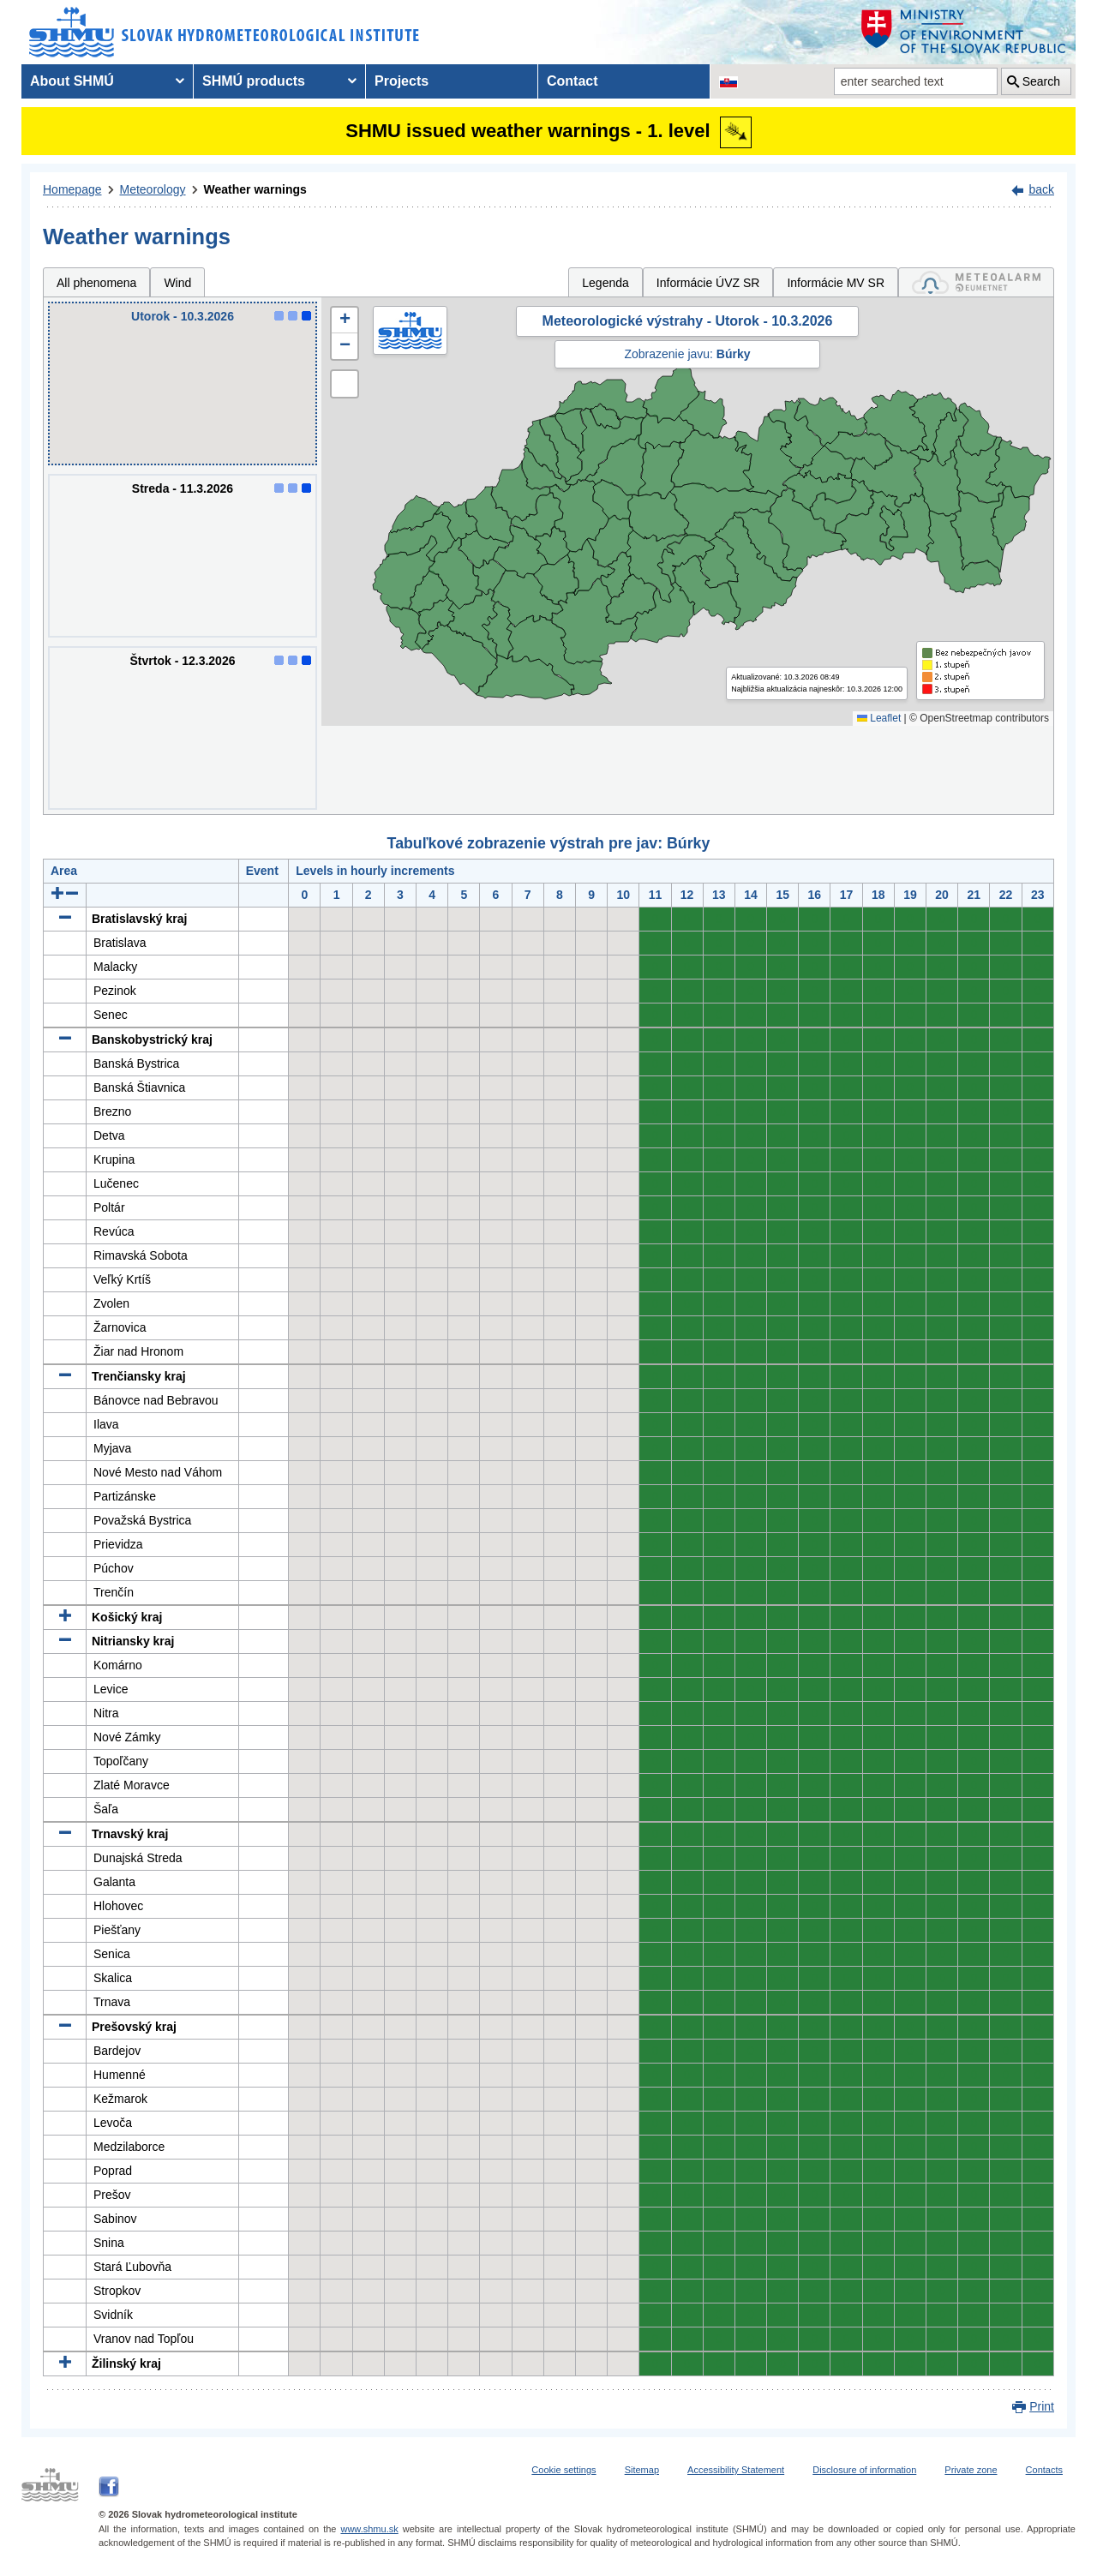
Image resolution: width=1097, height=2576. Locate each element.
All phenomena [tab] (96, 283)
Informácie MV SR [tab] (835, 283)
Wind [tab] (177, 283)
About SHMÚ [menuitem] (72, 81)
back (1041, 189)
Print (1041, 2406)
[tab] (976, 282)
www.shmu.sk (369, 2529)
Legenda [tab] (605, 283)
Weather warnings (255, 189)
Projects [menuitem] (402, 81)
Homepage (72, 189)
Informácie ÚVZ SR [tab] (708, 283)
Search (1041, 81)
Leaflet (879, 718)
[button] (344, 320)
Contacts (1044, 2470)
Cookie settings (563, 2470)
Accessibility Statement (735, 2470)
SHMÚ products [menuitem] (253, 81)
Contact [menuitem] (572, 81)
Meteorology (153, 189)
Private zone (970, 2470)
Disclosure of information (864, 2470)
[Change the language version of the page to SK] (728, 81)
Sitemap (642, 2470)
